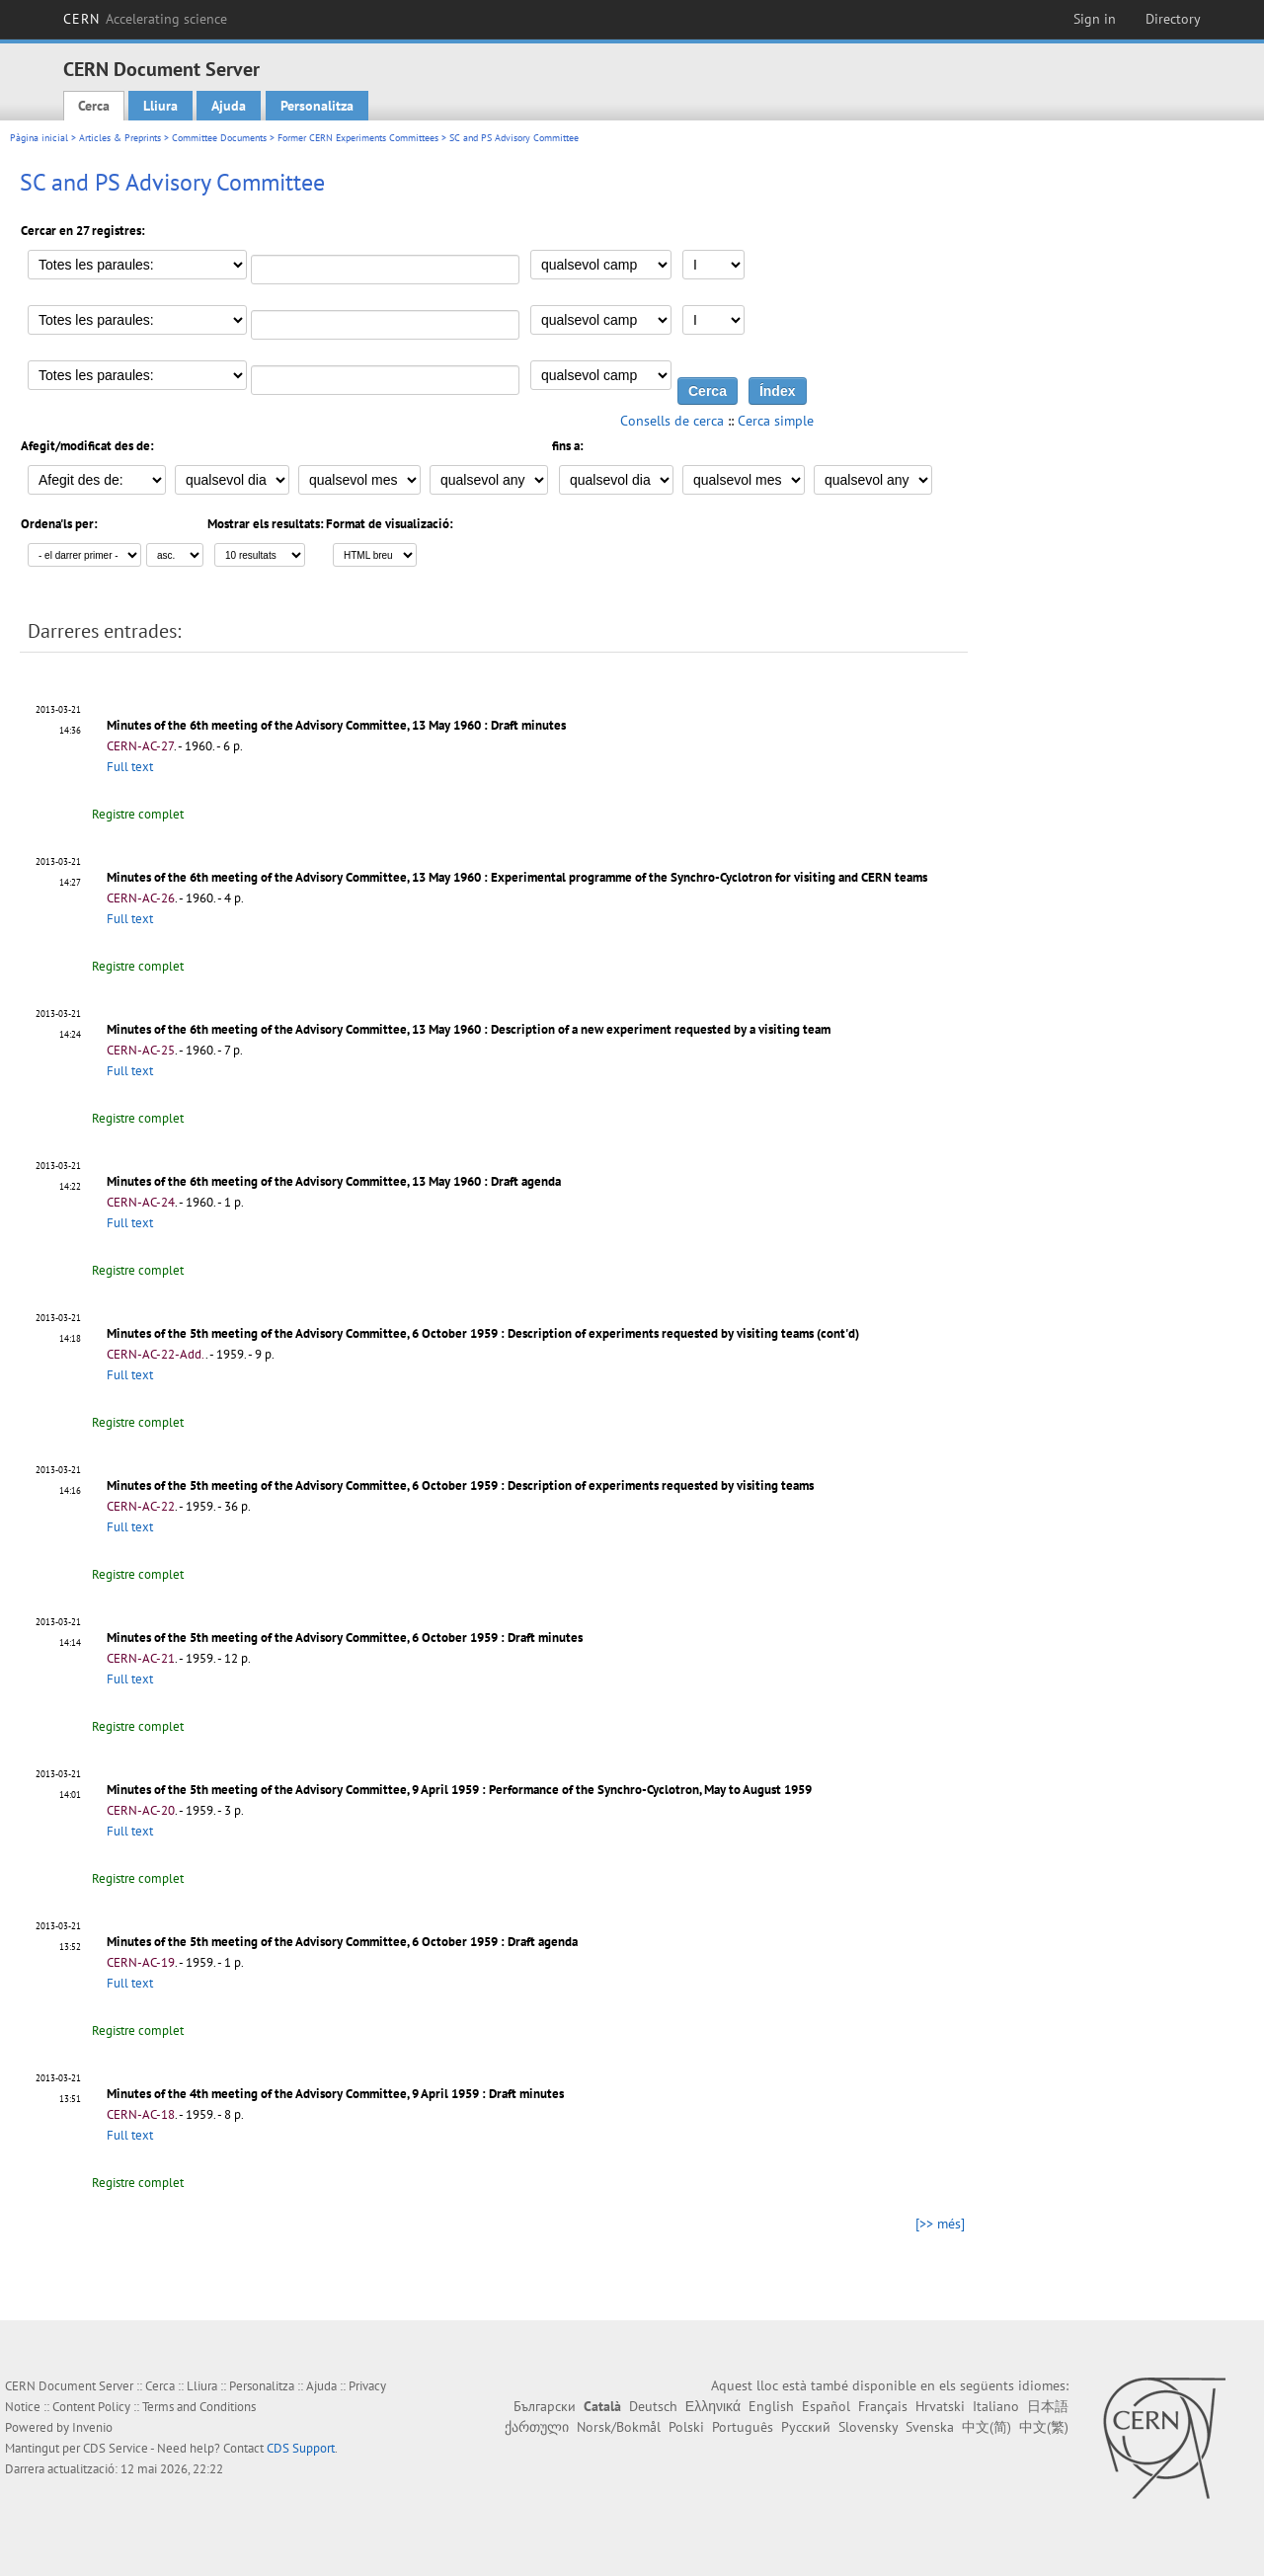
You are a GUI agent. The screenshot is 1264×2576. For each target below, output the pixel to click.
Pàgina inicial (39, 137)
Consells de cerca (672, 420)
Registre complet (138, 814)
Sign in (1094, 19)
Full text (130, 766)
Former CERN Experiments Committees (357, 137)
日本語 (1047, 2406)
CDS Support (301, 2448)
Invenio (92, 2427)
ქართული (537, 2427)
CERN (145, 19)
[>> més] (940, 2223)
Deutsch (653, 2406)
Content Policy (91, 2406)
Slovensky (868, 2427)
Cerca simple (776, 420)
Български (545, 2406)
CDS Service (115, 2448)
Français (883, 2406)
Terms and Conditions (199, 2406)
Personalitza (317, 106)
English (771, 2406)
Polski (686, 2427)
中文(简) (986, 2427)
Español (826, 2406)
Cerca (94, 106)
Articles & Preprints (120, 137)
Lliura (160, 106)
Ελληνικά (713, 2406)
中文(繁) (1043, 2427)
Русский (805, 2427)
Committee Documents (219, 137)
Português (742, 2427)
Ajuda (228, 106)
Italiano (996, 2406)
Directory (1173, 19)
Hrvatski (940, 2406)
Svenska (930, 2427)
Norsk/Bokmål (619, 2427)
